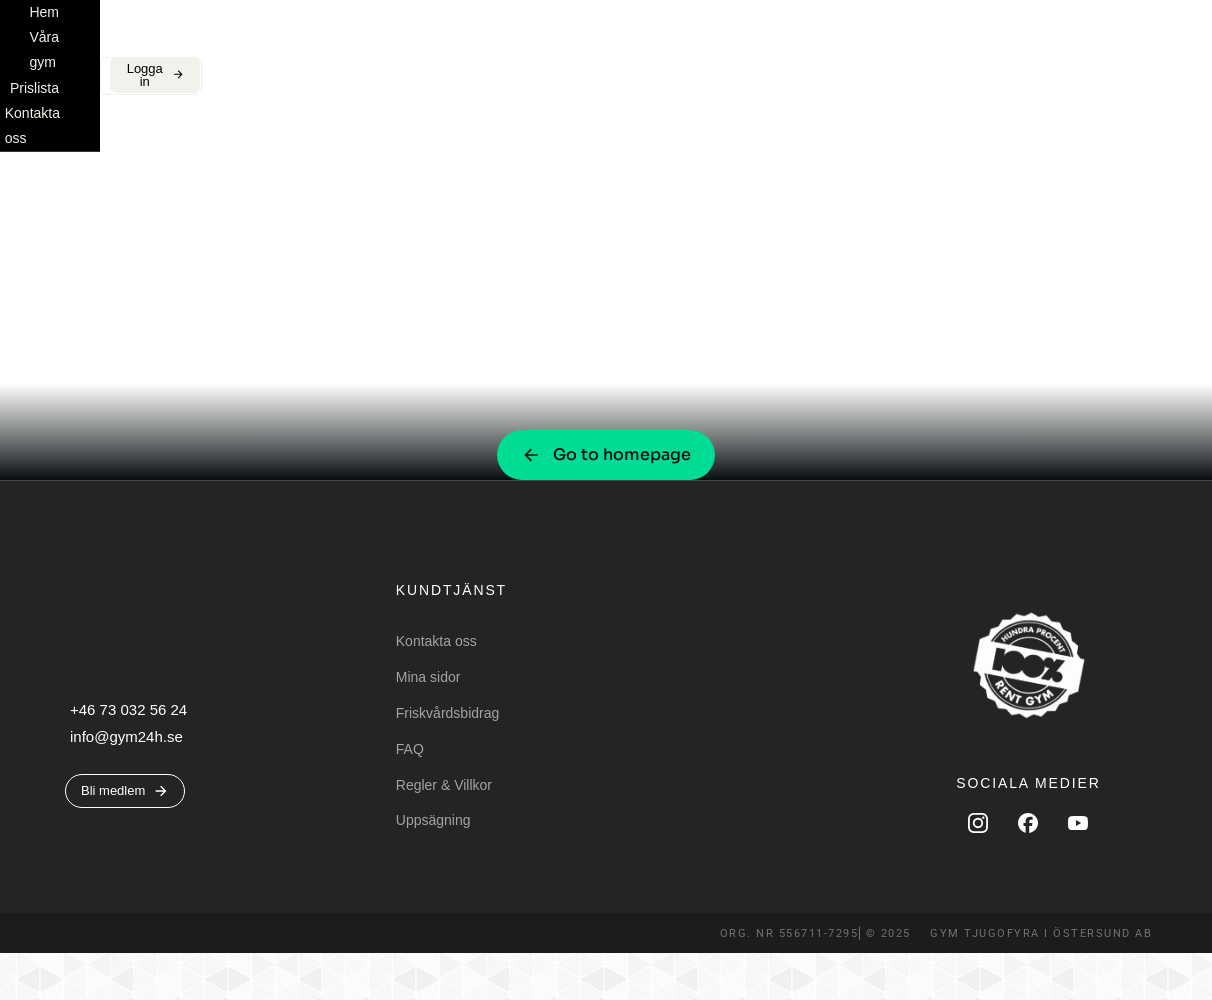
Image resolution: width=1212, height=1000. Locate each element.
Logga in (1110, 45)
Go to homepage (606, 501)
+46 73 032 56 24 (128, 756)
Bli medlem (988, 45)
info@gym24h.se (126, 783)
